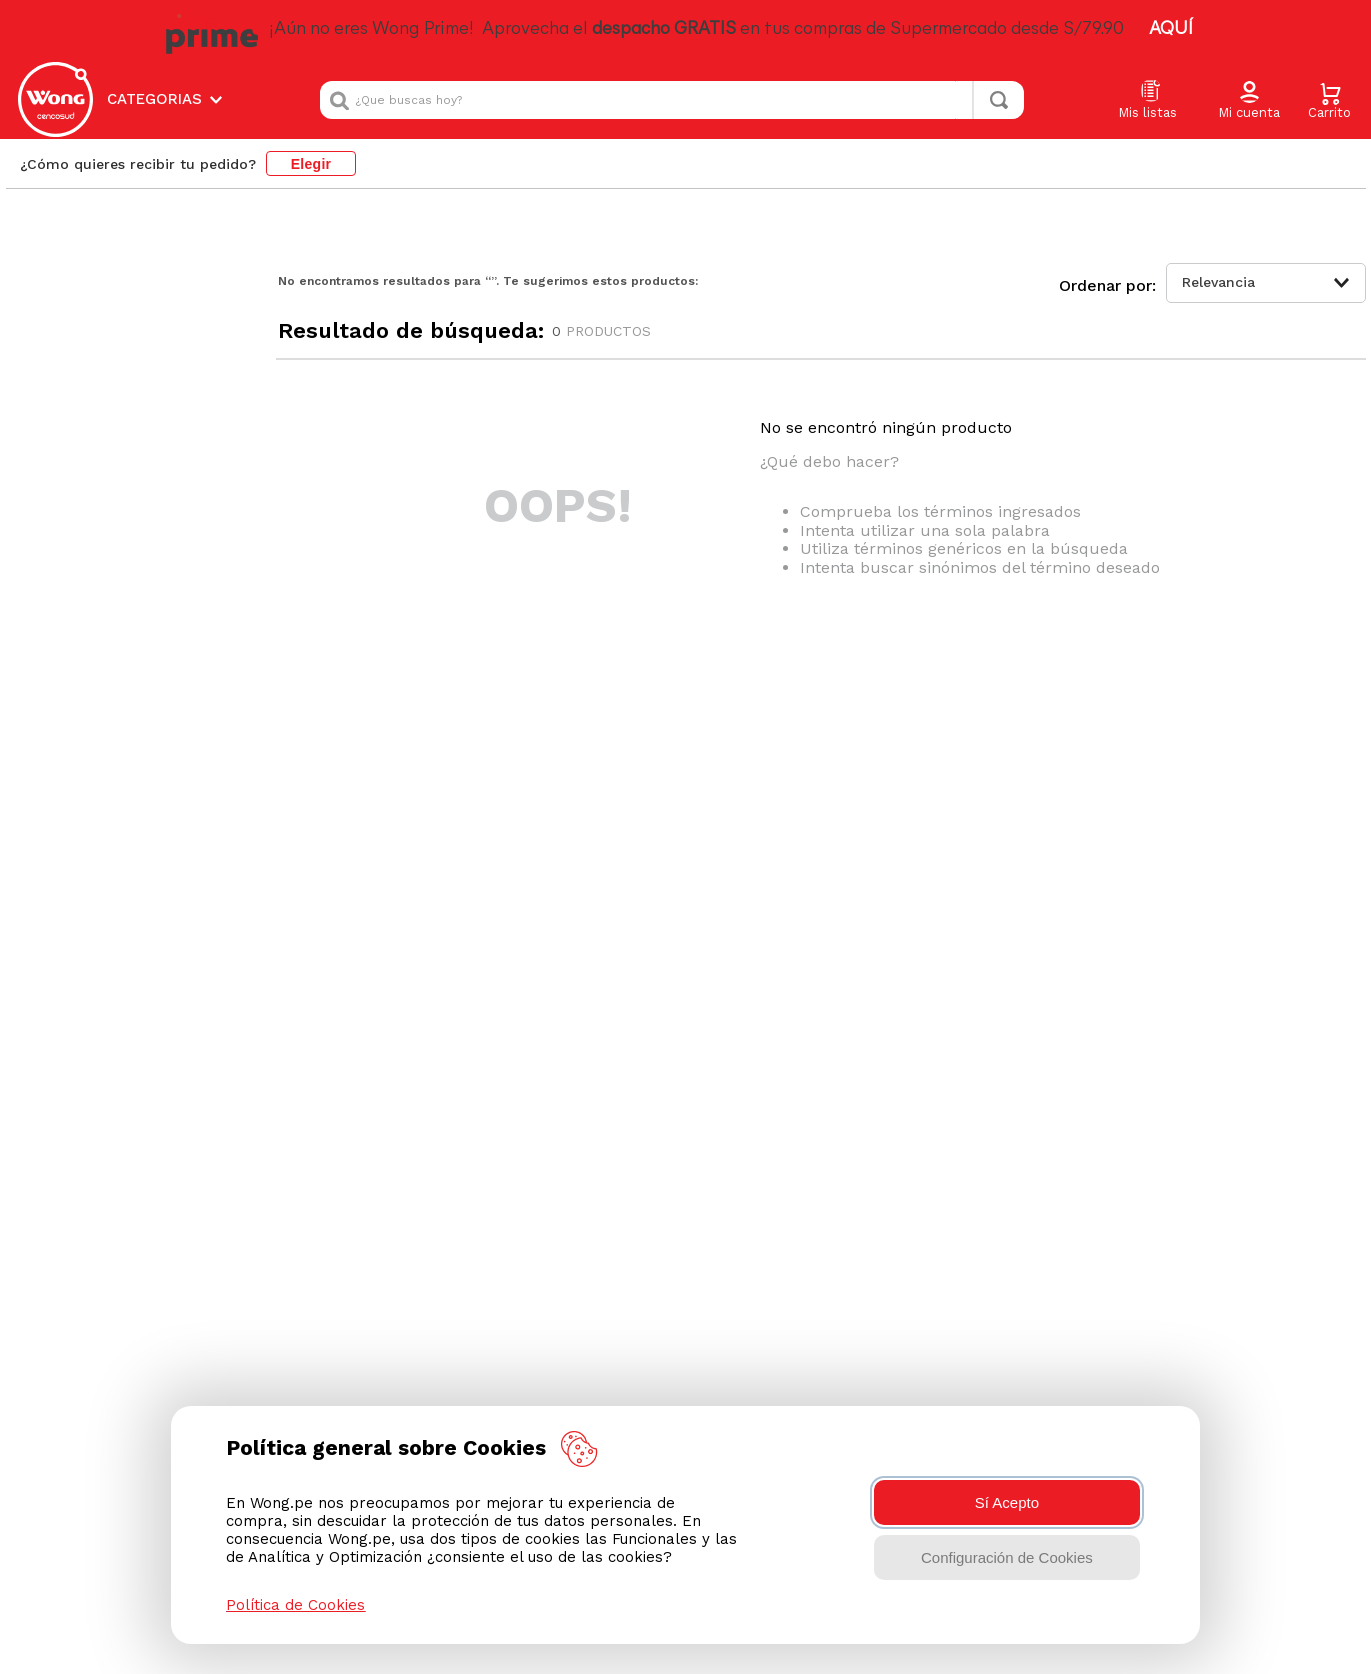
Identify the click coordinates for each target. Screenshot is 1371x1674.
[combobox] (672, 100)
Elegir (311, 164)
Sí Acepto (1007, 1502)
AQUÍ (1171, 29)
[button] (1249, 101)
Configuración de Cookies (1007, 1557)
